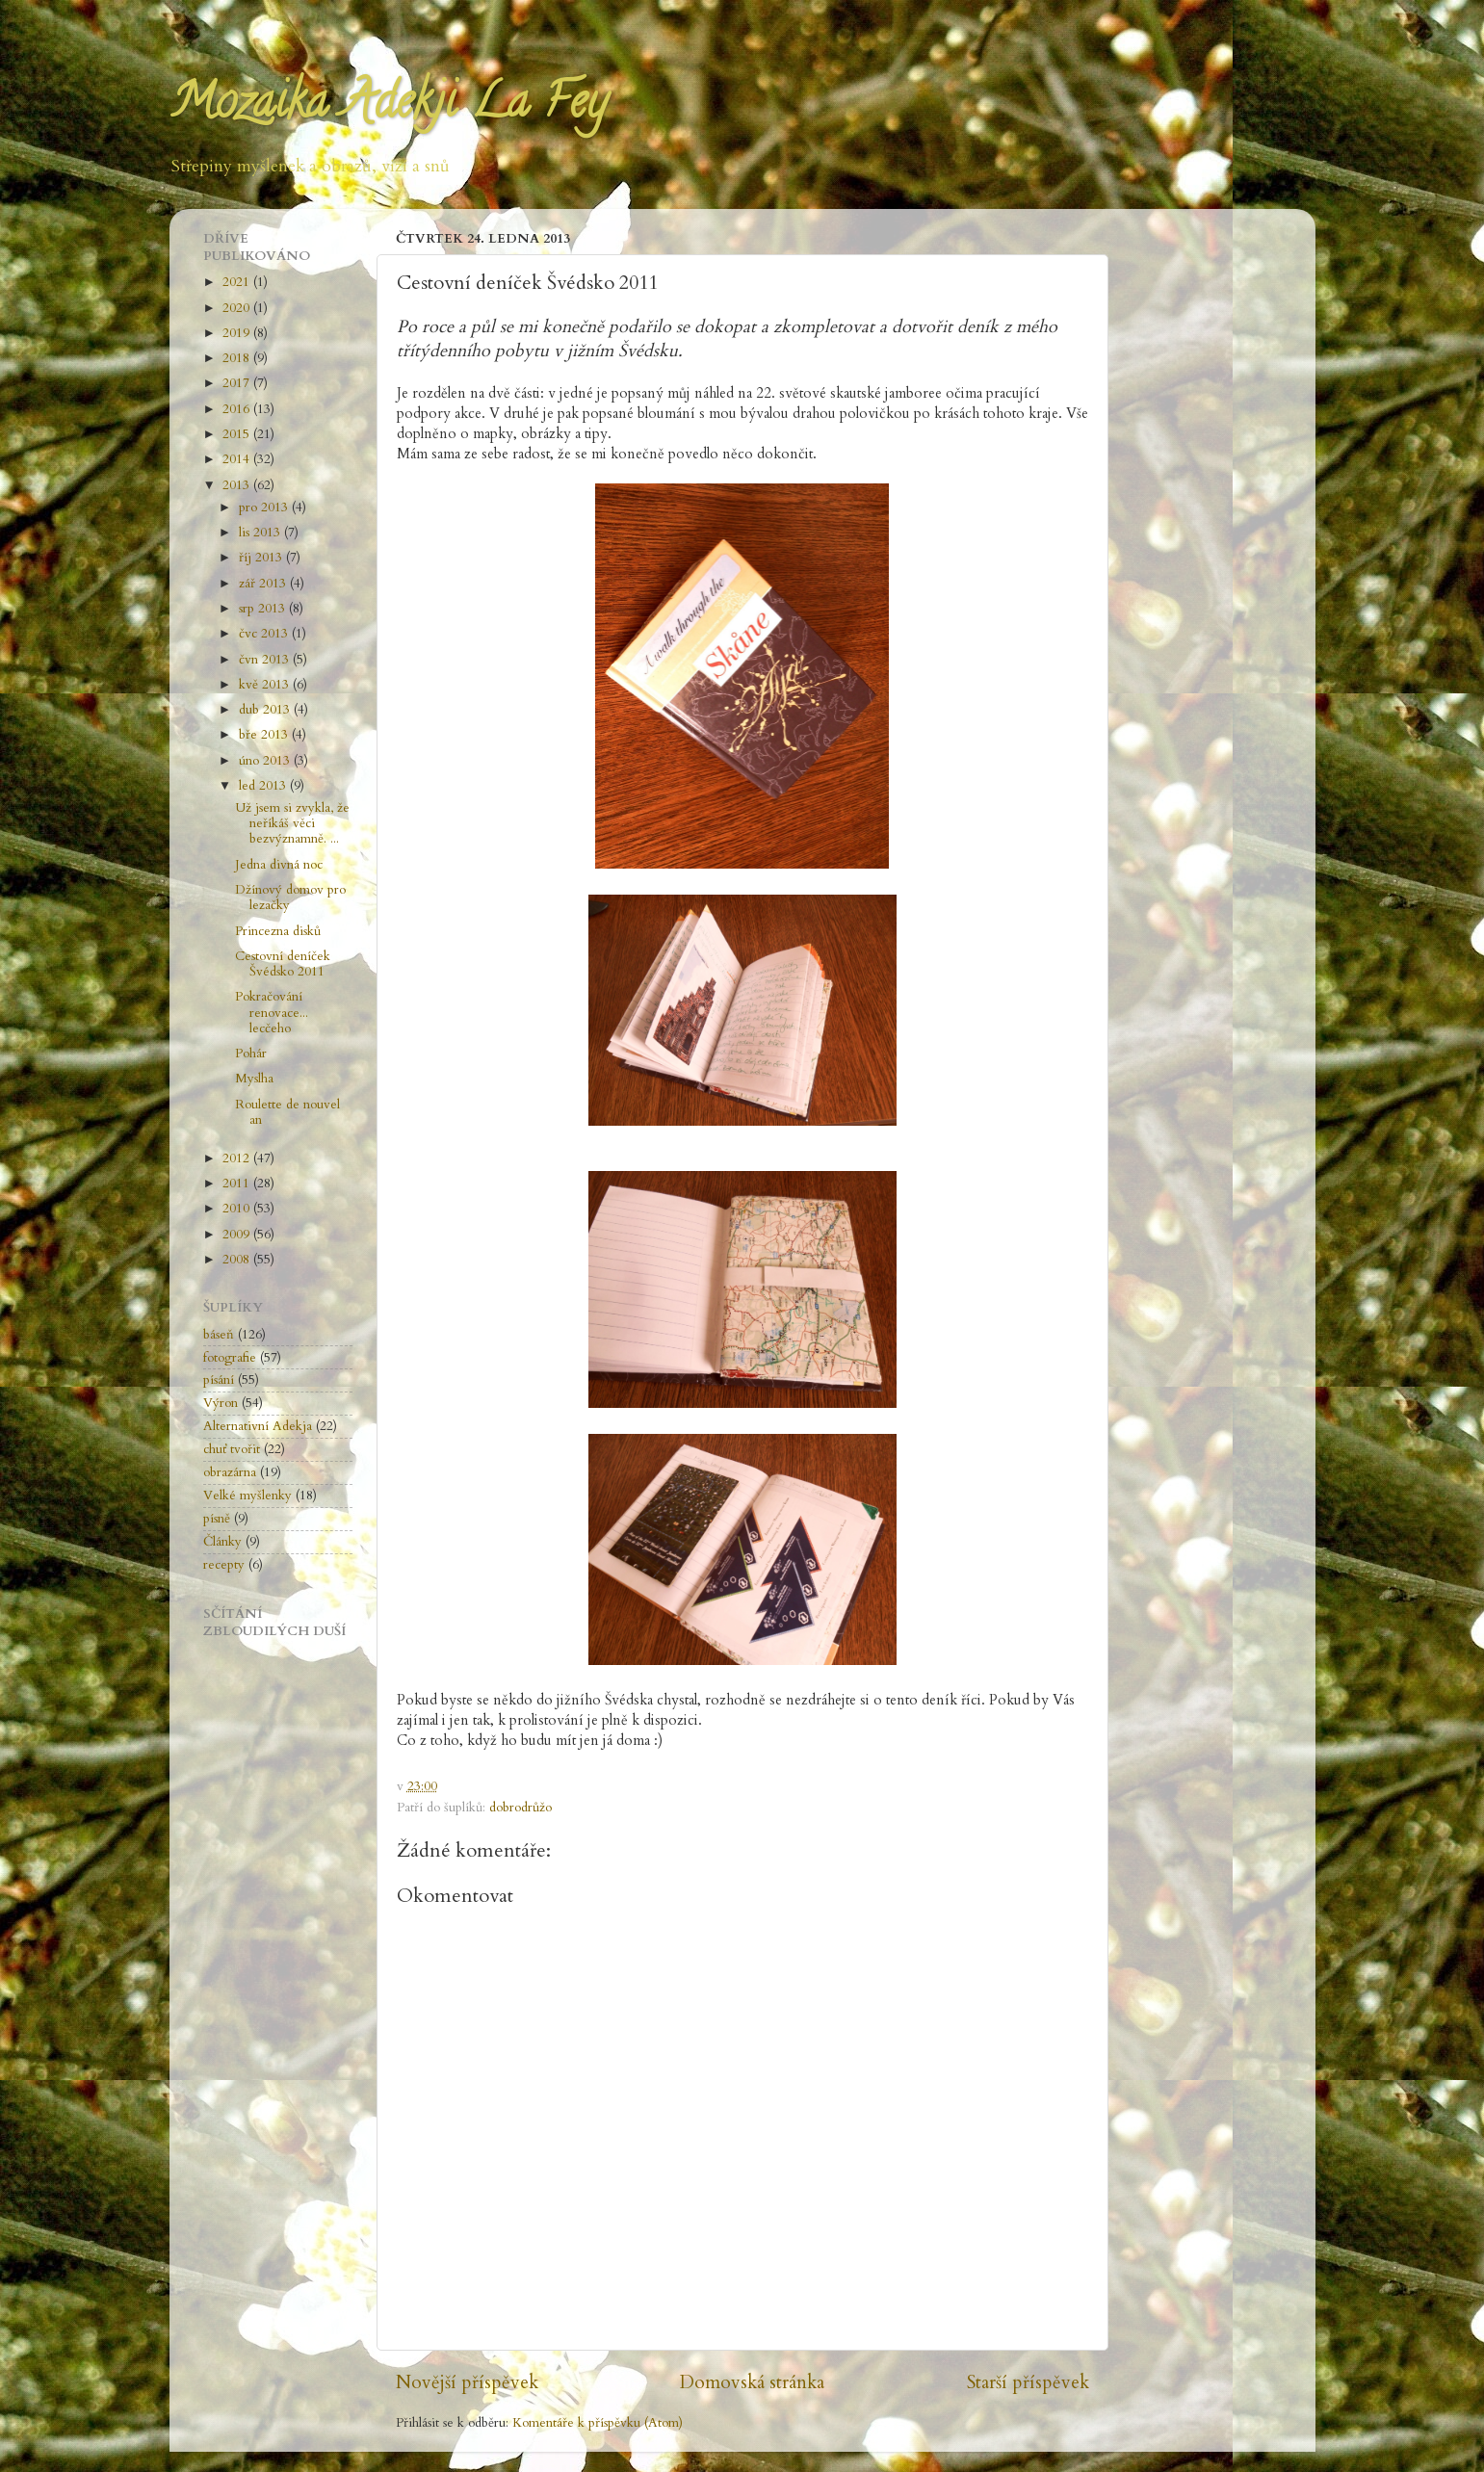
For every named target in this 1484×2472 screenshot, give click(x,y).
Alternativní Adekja (257, 1426)
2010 (237, 1208)
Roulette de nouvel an (287, 1112)
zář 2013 (264, 583)
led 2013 (264, 785)
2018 (237, 358)
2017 (237, 383)
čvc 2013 (265, 633)
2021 (237, 282)
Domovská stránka (752, 2382)
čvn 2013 (266, 659)
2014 (237, 459)
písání (218, 1380)
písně (216, 1518)
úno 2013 (266, 760)
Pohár (251, 1053)
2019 (237, 333)
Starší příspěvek (1028, 2382)
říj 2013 (262, 557)
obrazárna (229, 1472)
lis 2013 (261, 532)
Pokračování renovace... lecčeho (271, 1012)
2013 (237, 485)
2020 (237, 308)
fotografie (229, 1357)
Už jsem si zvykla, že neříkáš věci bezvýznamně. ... (292, 823)
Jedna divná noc (279, 864)
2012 (237, 1158)
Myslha (254, 1078)
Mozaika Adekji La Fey (388, 106)
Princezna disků (278, 931)
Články (222, 1541)
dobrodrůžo (520, 1807)
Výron (220, 1403)
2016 (237, 409)
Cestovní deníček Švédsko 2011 (282, 964)
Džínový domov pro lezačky (290, 897)
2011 (237, 1183)
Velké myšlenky (247, 1495)
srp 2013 (264, 608)
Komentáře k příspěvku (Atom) (597, 2423)
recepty (224, 1565)
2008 (237, 1259)
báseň (218, 1334)
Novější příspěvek (467, 2382)
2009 (237, 1234)
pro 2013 (265, 507)
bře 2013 (265, 734)
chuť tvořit (231, 1449)
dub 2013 (266, 709)
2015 (237, 434)
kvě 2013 (266, 684)
